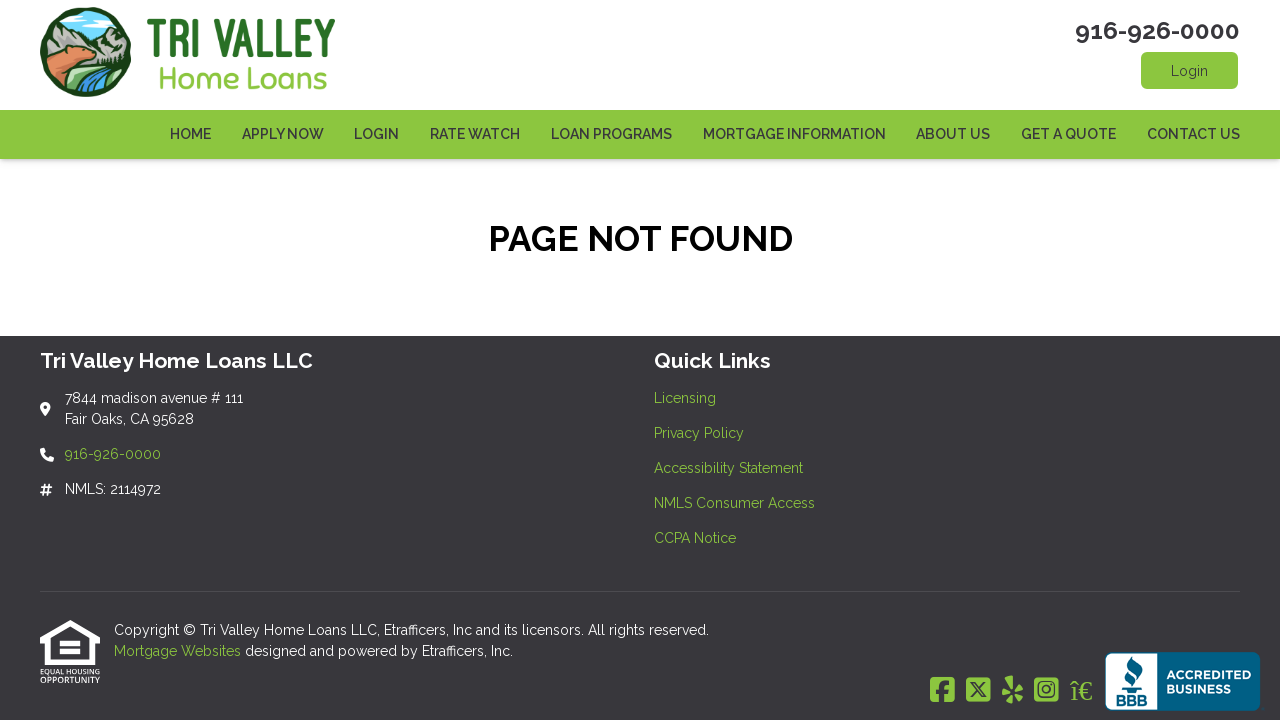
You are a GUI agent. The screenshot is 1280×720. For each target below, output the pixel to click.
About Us (953, 134)
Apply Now (283, 134)
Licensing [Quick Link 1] (685, 398)
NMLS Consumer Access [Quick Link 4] (734, 503)
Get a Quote (1068, 134)
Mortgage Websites (179, 651)
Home (190, 134)
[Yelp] (1012, 691)
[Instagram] (1046, 691)
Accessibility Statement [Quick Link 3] (728, 468)
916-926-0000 (1157, 30)
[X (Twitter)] (978, 691)
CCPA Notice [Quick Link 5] (695, 538)
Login (1189, 71)
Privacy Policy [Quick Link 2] (699, 433)
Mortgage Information (794, 134)
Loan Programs (611, 134)
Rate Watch (475, 134)
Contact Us (1193, 134)
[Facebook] (942, 691)
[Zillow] (1092, 691)
